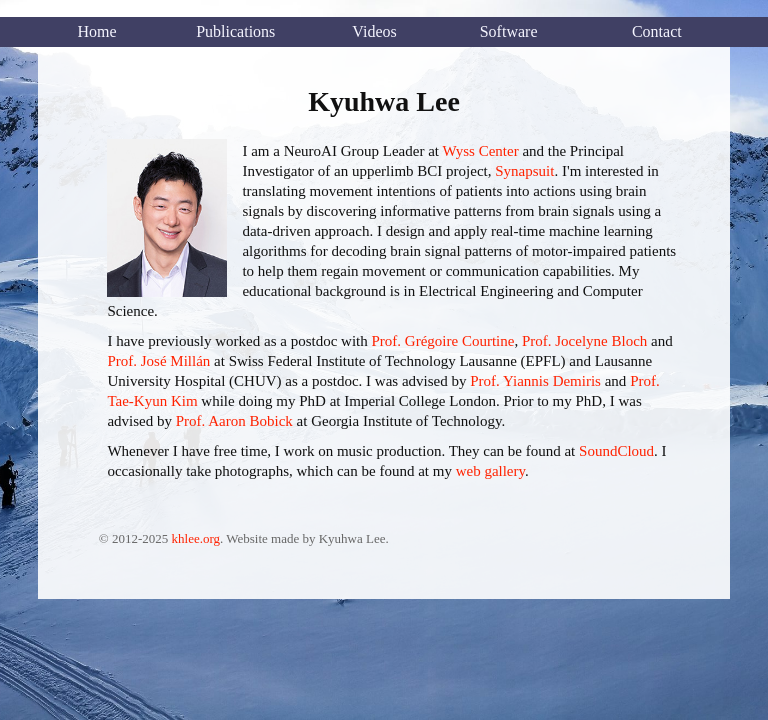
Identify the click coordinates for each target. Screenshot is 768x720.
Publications (235, 31)
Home (96, 31)
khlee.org (196, 538)
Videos (374, 31)
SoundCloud (616, 451)
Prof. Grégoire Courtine (443, 341)
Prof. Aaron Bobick (234, 421)
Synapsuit (524, 171)
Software (509, 31)
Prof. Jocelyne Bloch (584, 341)
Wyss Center (480, 151)
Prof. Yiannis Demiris (535, 381)
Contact (657, 31)
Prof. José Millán (158, 361)
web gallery (490, 471)
